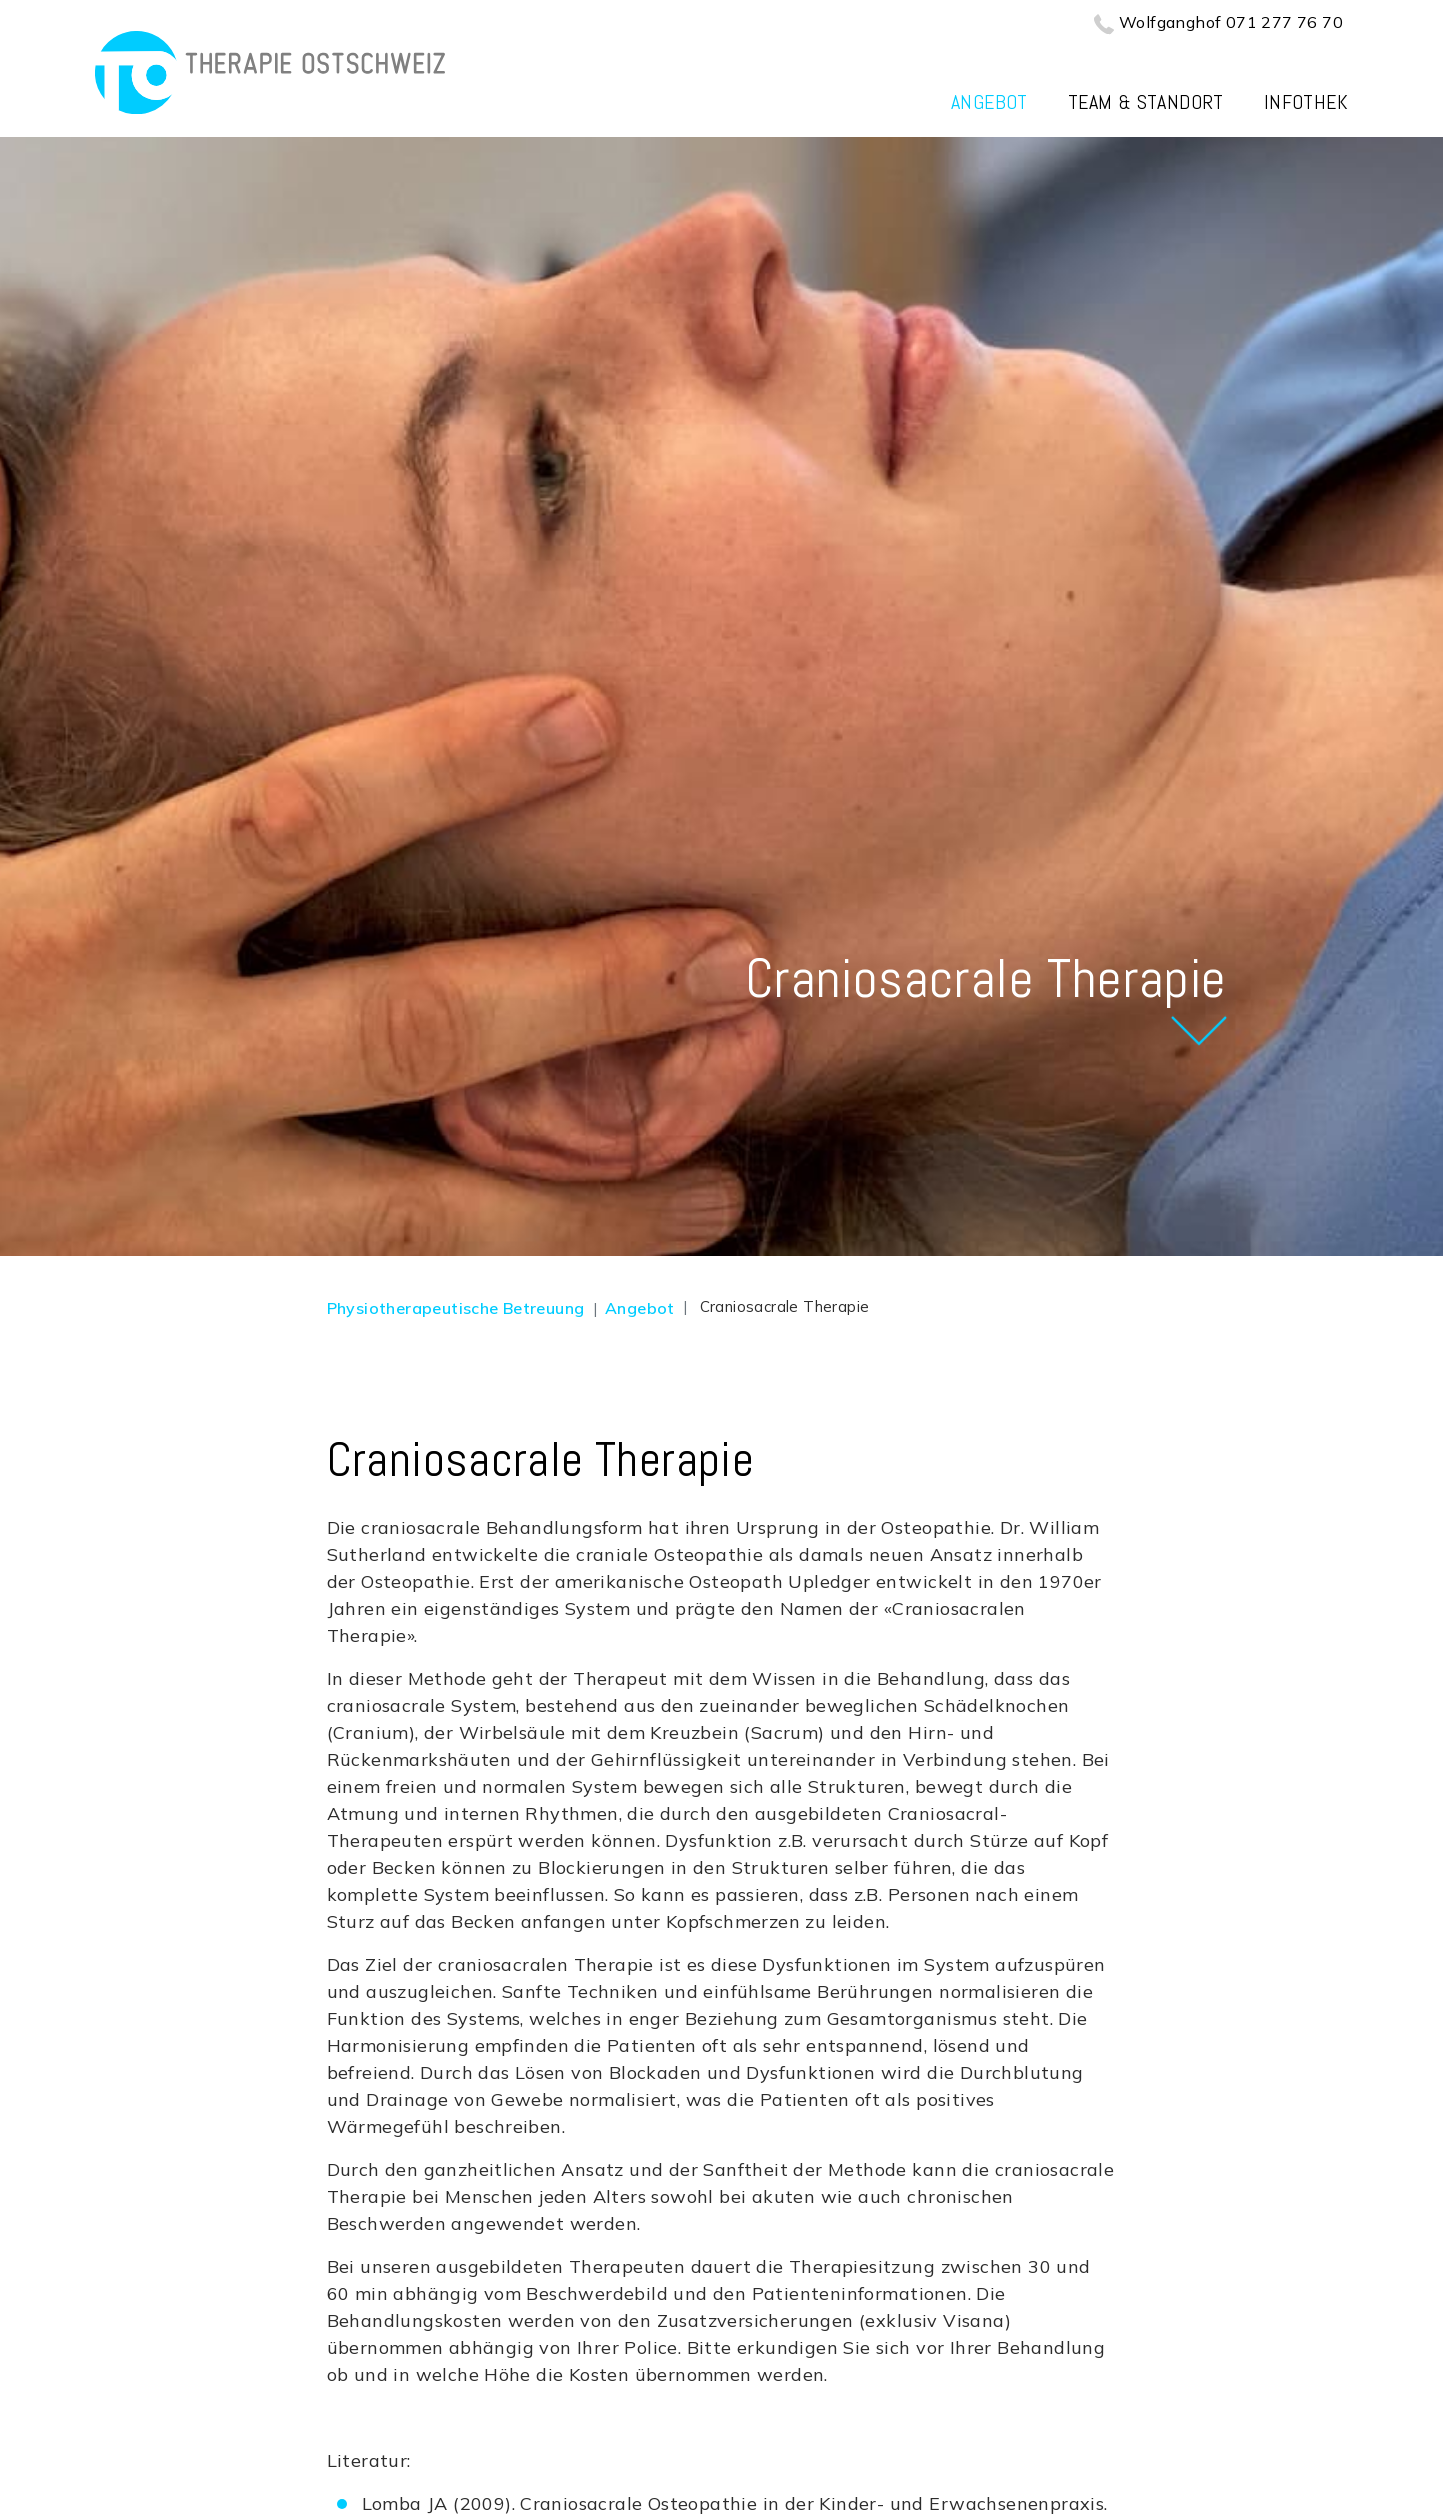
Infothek (1306, 102)
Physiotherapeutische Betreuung (456, 1308)
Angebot (989, 102)
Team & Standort (1146, 102)
